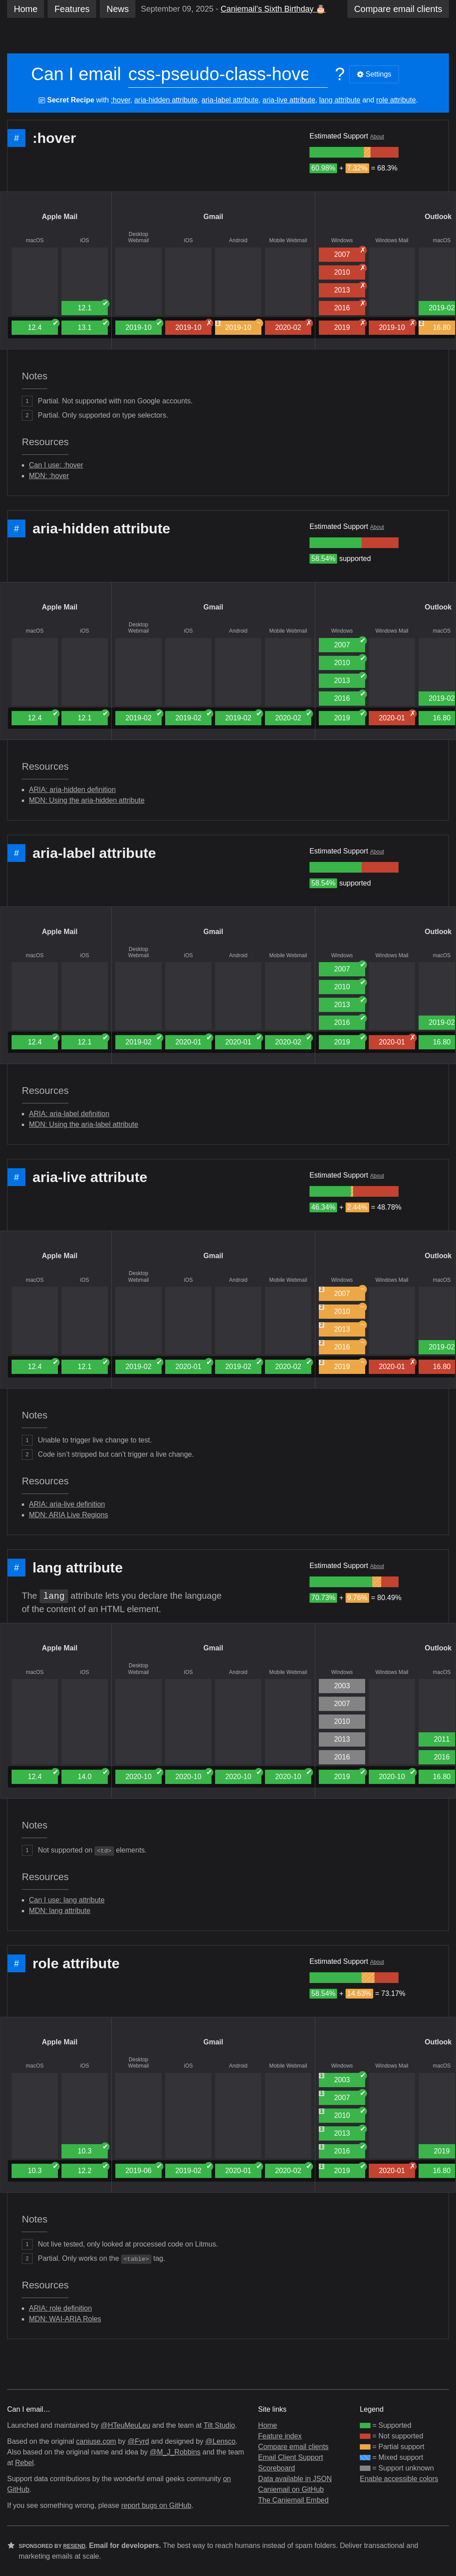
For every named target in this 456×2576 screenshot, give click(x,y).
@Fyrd (138, 2441)
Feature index (280, 2436)
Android (238, 240)
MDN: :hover (49, 475)
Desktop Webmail (138, 237)
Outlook (438, 216)
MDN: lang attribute (59, 1910)
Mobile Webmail (288, 240)
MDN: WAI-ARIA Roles (65, 2319)
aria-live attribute (289, 100)
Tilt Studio (219, 2425)
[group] (336, 152)
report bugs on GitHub (156, 2505)
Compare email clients (293, 2446)
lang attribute (340, 100)
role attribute (396, 100)
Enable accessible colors (399, 2479)
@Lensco (220, 2441)
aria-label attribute (230, 100)
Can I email (76, 74)
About (377, 137)
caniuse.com (96, 2441)
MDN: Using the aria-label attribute (83, 1124)
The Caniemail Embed (293, 2500)
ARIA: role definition (60, 2308)
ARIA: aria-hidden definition (72, 789)
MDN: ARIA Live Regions (68, 1515)
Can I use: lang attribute (67, 1900)
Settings (374, 74)
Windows (342, 240)
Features (72, 9)
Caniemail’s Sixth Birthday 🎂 (273, 8)
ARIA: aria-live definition (67, 1504)
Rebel (24, 2462)
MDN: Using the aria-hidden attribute (87, 800)
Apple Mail (59, 216)
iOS (84, 240)
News (117, 9)
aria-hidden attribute (165, 100)
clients (398, 9)
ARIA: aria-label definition (69, 1113)
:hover (120, 100)
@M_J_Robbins (175, 2452)
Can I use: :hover (56, 465)
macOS (35, 240)
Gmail (213, 216)
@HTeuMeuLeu (125, 2425)
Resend (74, 2546)
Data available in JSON (295, 2479)
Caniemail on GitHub (291, 2489)
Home (25, 9)
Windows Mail (391, 240)
